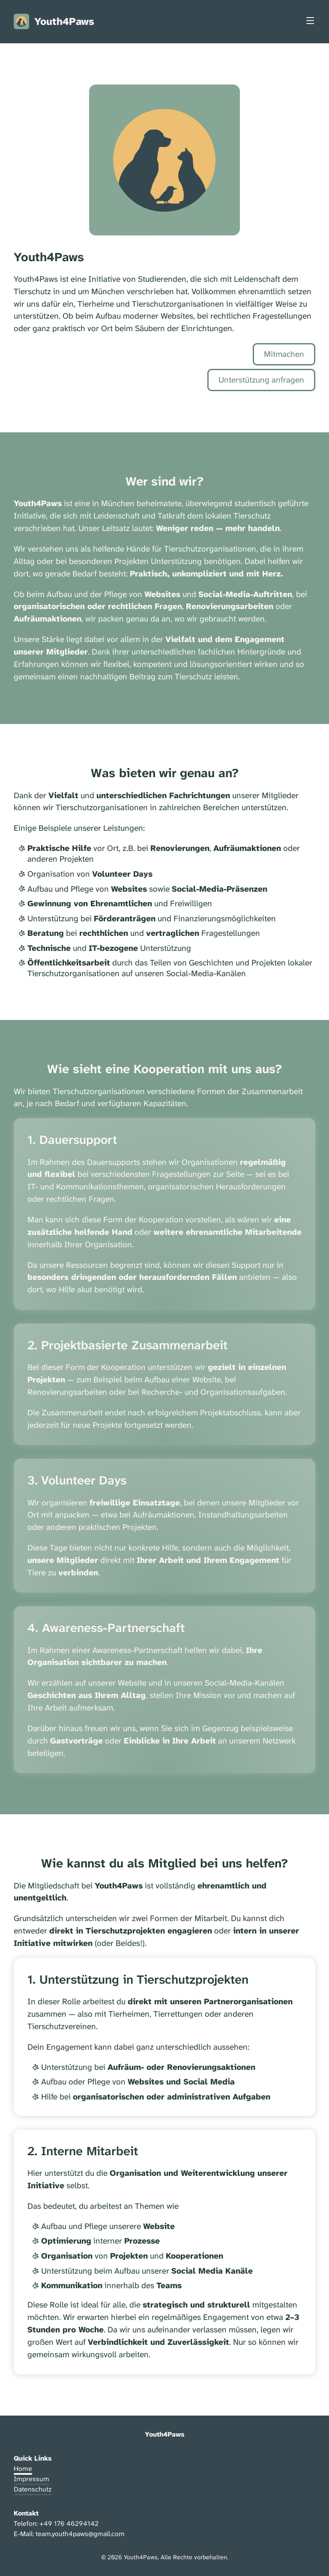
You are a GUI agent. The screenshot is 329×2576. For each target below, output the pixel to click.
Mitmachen (284, 354)
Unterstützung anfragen (261, 379)
